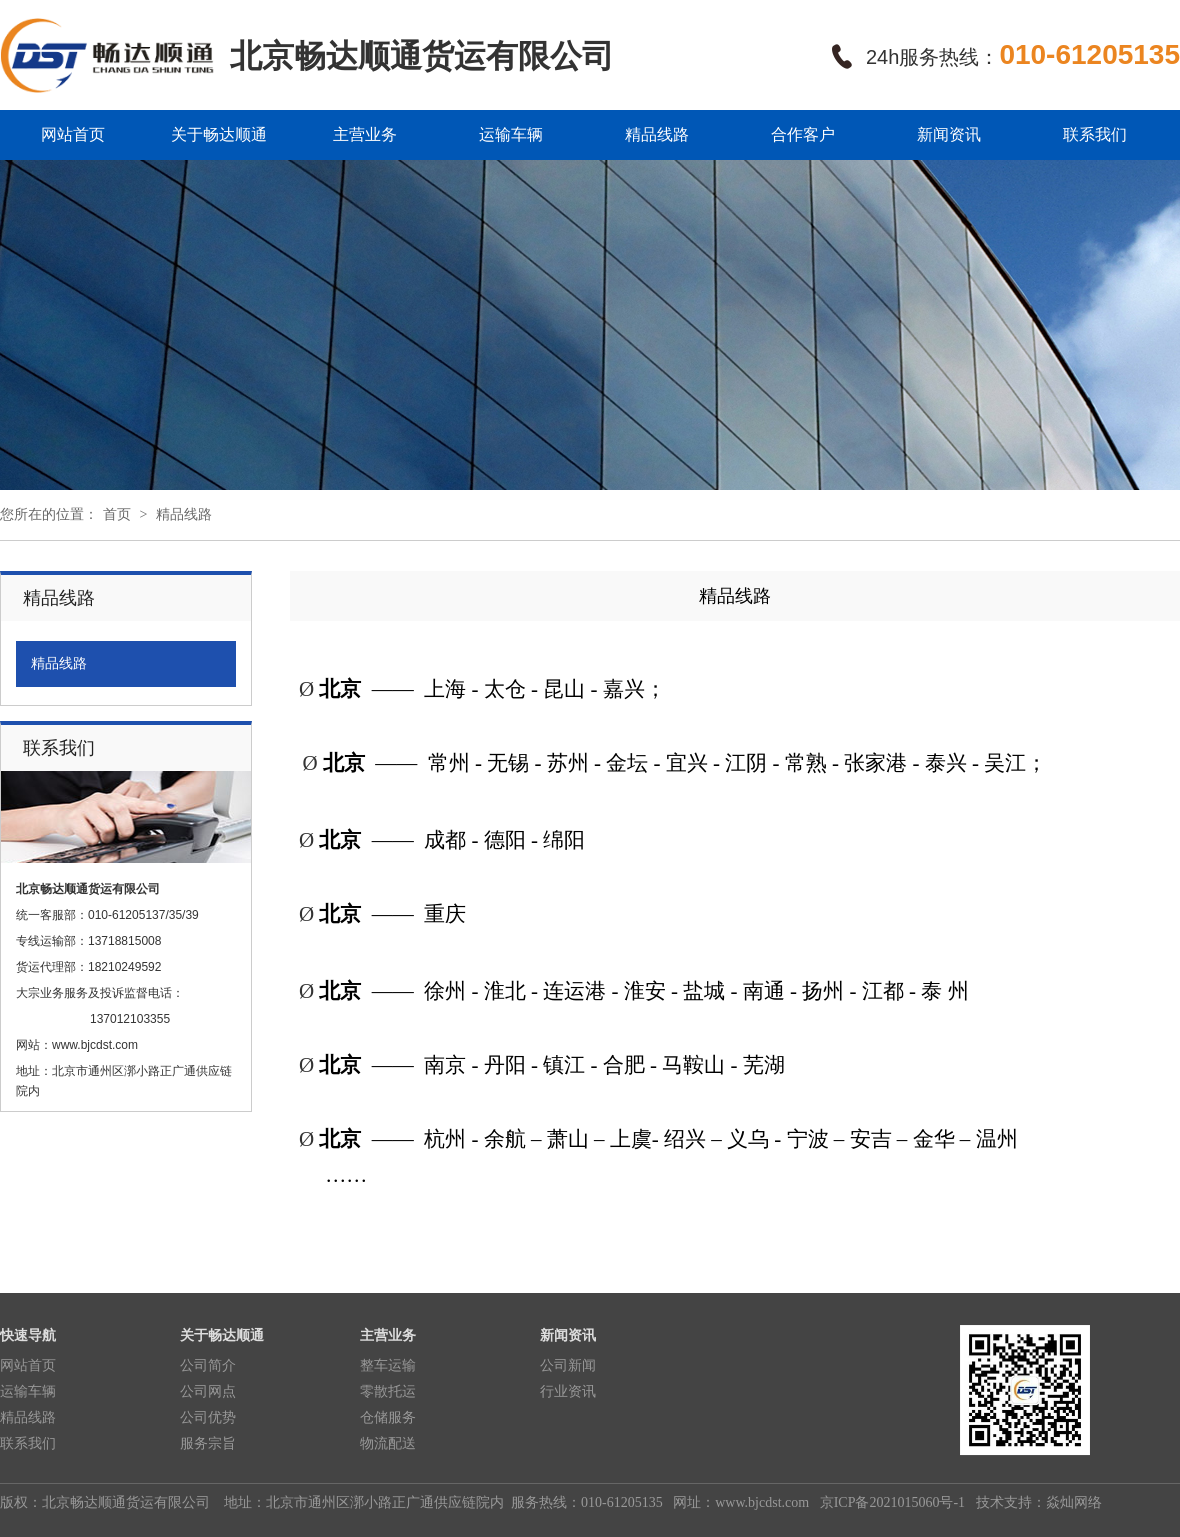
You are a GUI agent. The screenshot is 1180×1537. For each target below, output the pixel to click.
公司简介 (208, 1365)
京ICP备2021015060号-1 (890, 1502)
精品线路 (657, 134)
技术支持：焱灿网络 (1037, 1502)
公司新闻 (568, 1365)
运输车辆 (511, 134)
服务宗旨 (208, 1443)
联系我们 (1095, 134)
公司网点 (208, 1391)
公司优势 (208, 1417)
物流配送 (388, 1443)
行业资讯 (568, 1391)
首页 (117, 514)
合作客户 (803, 134)
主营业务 (365, 134)
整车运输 (388, 1365)
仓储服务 (388, 1417)
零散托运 (388, 1391)
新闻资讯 (949, 134)
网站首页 (73, 134)
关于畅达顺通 (219, 134)
